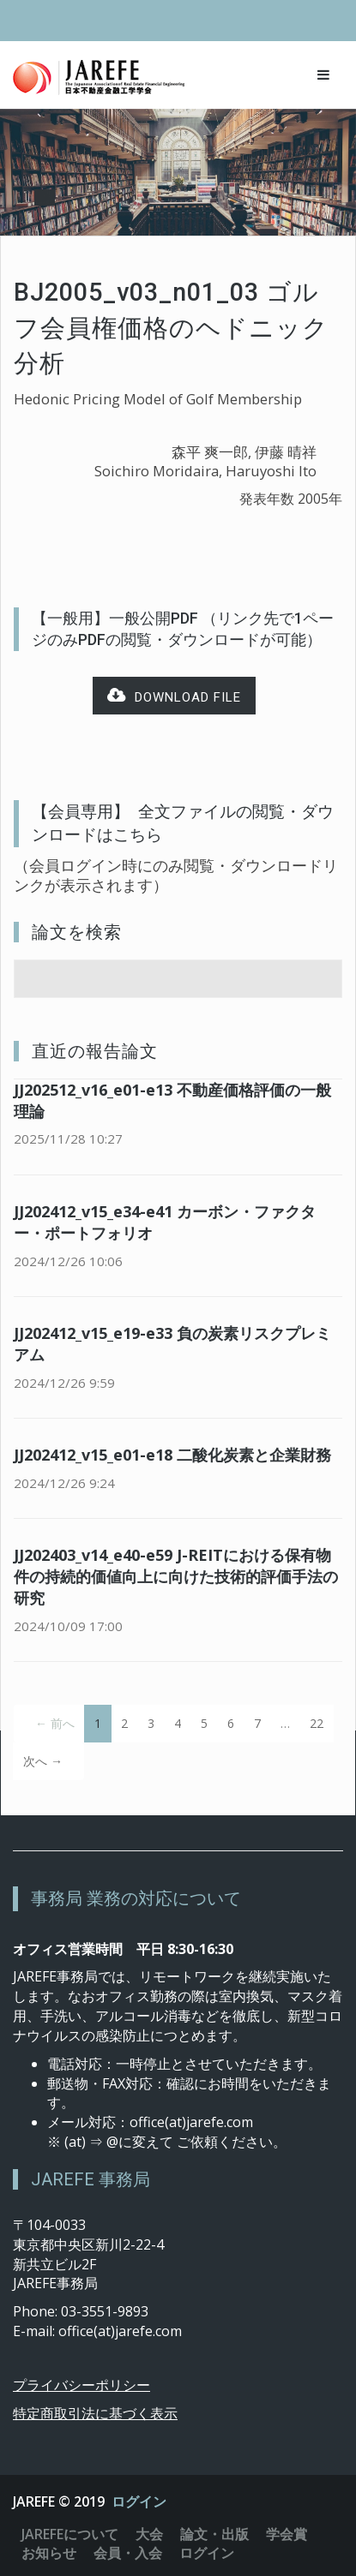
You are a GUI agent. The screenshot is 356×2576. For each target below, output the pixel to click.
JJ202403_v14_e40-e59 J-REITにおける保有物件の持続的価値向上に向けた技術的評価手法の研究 (176, 1576)
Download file (174, 696)
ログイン (139, 2501)
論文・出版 (214, 2534)
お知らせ (48, 2552)
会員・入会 (128, 2552)
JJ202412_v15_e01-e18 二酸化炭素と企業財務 (172, 1454)
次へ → (43, 1761)
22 (316, 1723)
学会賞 (286, 2534)
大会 (149, 2534)
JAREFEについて (69, 2534)
